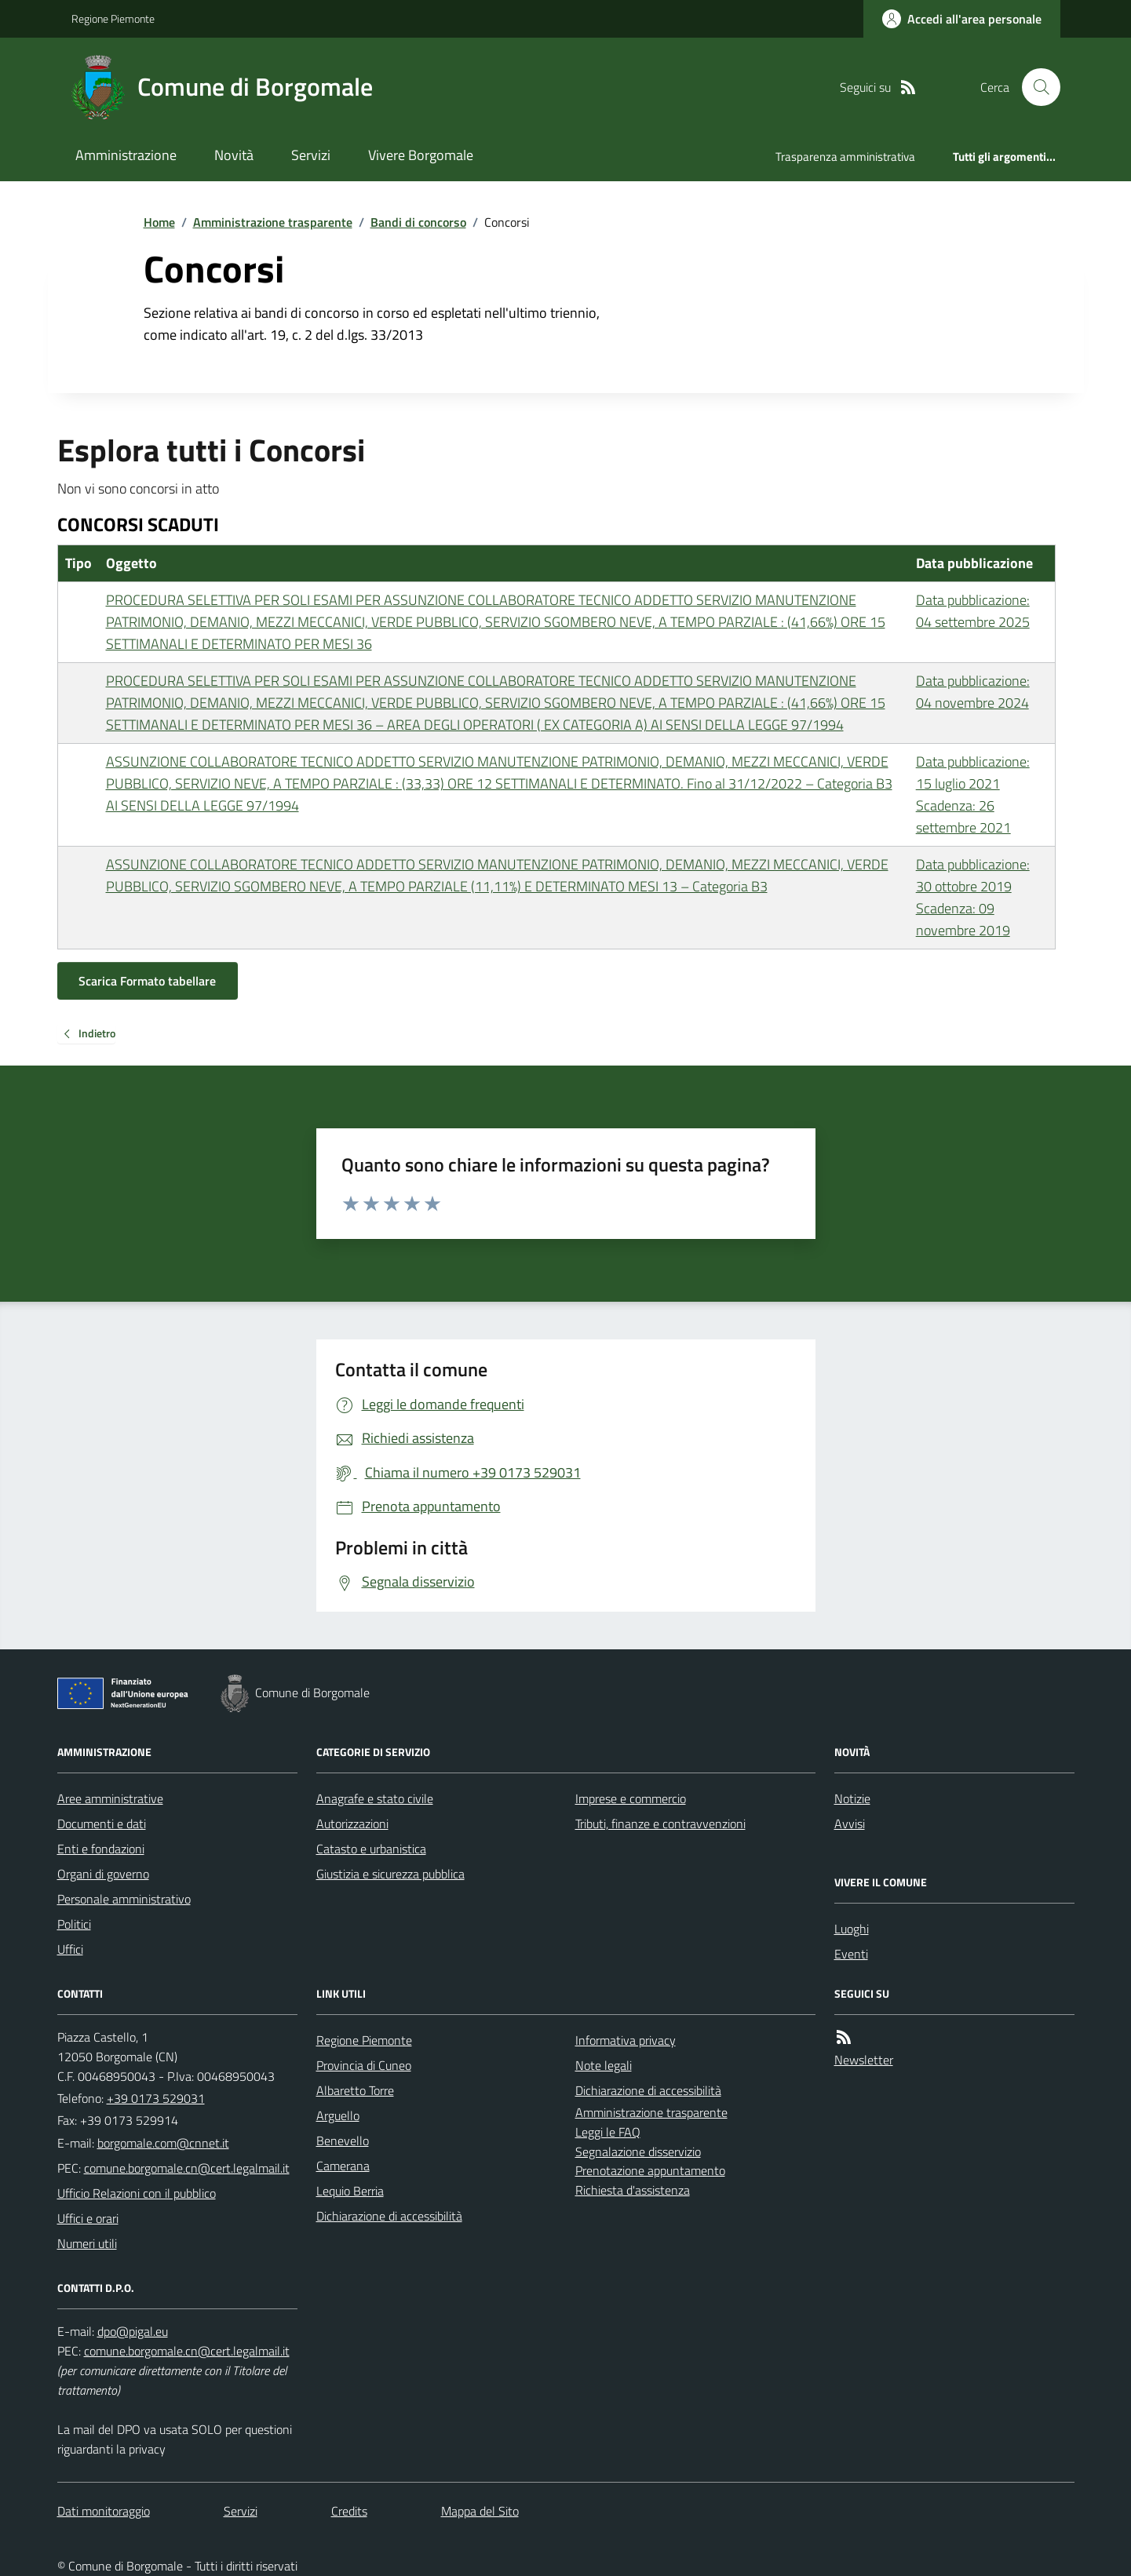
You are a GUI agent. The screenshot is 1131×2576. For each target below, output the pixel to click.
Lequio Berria (350, 2190)
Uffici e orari (88, 2218)
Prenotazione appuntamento (650, 2170)
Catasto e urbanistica (371, 1848)
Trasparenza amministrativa (845, 157)
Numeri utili (87, 2243)
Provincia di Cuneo (363, 2065)
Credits (349, 2510)
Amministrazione (126, 155)
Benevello (342, 2140)
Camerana (343, 2165)
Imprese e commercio (630, 1798)
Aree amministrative (110, 1798)
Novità (234, 155)
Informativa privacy (625, 2040)
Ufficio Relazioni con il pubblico (136, 2193)
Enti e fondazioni (100, 1848)
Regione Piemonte (113, 18)
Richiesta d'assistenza (632, 2190)
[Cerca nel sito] (1034, 87)
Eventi (851, 1953)
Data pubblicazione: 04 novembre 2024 (973, 691)
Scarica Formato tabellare (147, 980)
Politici (74, 1924)
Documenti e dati (101, 1823)
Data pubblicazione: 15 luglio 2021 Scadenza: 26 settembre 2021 (973, 794)
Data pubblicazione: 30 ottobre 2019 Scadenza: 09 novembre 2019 (973, 897)
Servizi (310, 155)
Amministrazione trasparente (272, 222)
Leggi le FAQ (607, 2131)
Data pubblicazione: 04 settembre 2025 (973, 610)
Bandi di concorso (418, 222)
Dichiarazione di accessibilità (389, 2215)
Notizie (852, 1798)
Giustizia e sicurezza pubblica (390, 1873)
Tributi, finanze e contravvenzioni (660, 1823)
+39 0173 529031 (156, 2098)
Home (159, 222)
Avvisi (849, 1823)
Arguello (337, 2115)
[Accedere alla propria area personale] (961, 19)
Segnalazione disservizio (638, 2151)
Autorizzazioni (352, 1823)
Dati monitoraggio (103, 2510)
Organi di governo (103, 1873)
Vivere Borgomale (420, 155)
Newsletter (863, 2059)
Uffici (70, 1949)
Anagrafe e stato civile (374, 1798)
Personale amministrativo (124, 1898)
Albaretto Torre (355, 2090)
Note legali (603, 2065)
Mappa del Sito (480, 2510)
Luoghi (851, 1928)
